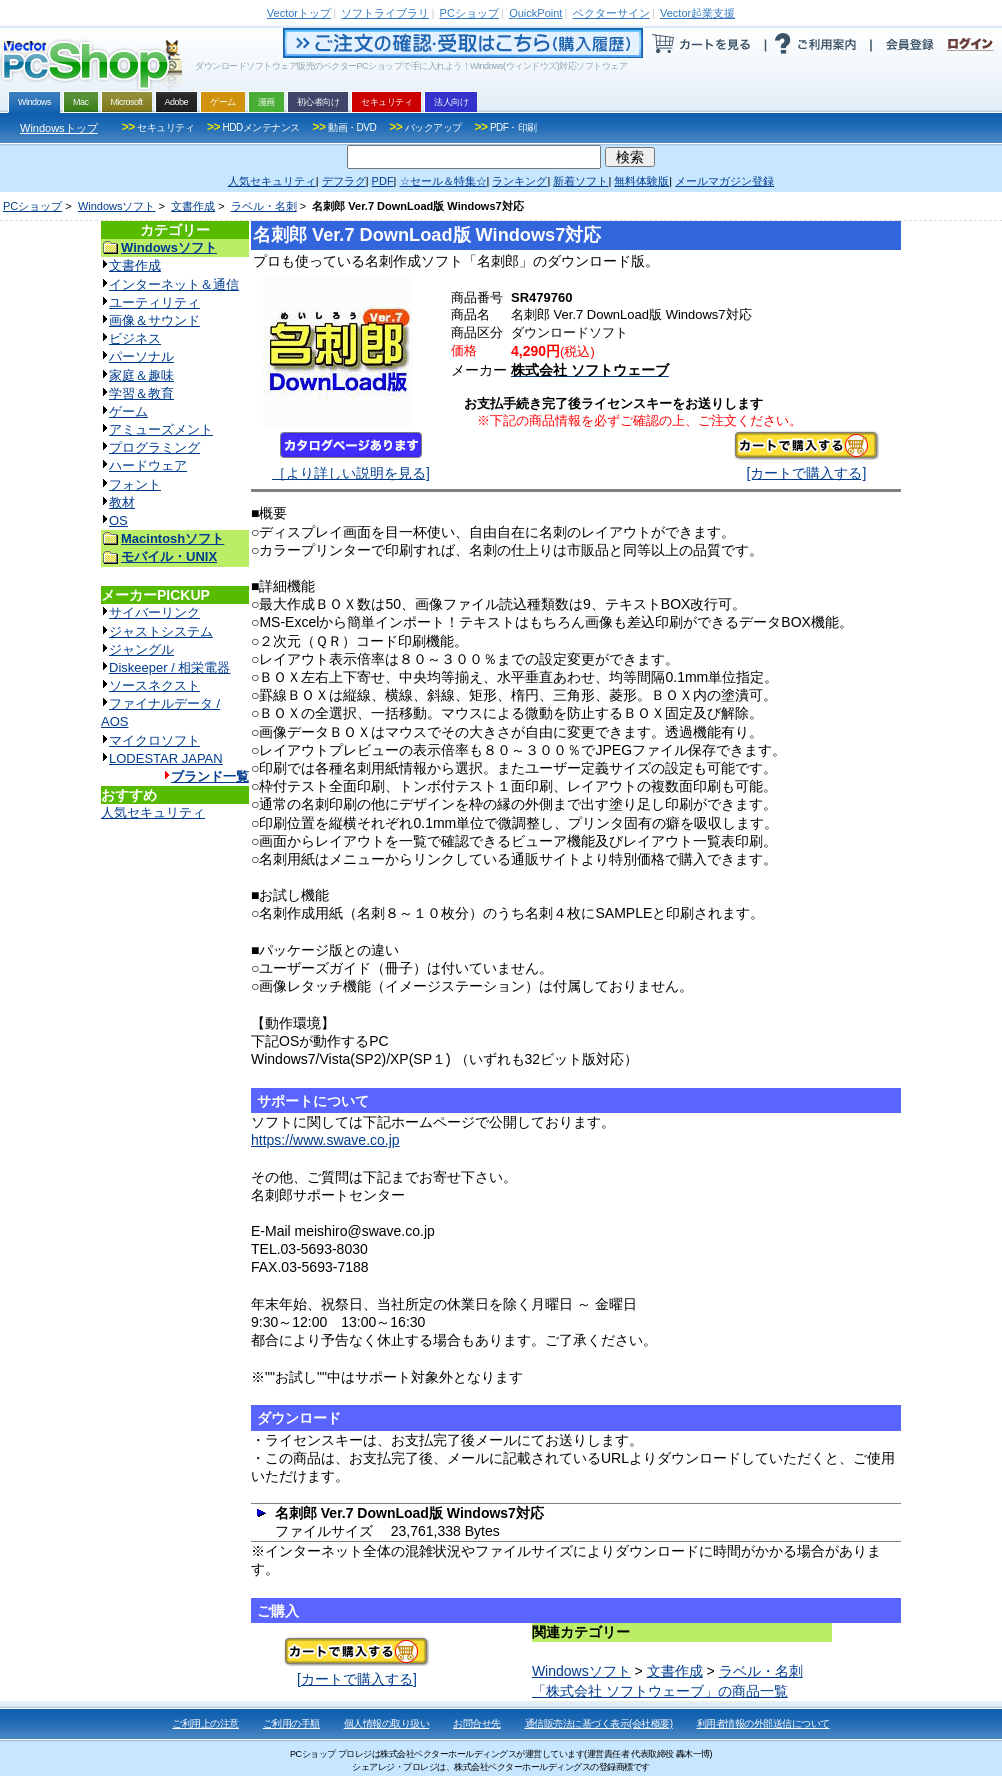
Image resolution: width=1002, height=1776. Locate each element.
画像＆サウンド (154, 320)
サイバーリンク (154, 612)
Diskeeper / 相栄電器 (169, 667)
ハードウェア (148, 465)
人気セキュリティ (153, 812)
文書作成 (193, 206)
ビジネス (135, 338)
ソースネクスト (154, 685)
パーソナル (141, 356)
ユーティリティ (154, 302)
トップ (299, 13)
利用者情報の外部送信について (763, 1723)
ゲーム (128, 411)
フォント (135, 484)
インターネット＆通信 (174, 284)
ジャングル (141, 649)
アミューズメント (161, 429)
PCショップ (32, 206)
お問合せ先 (477, 1723)
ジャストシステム (161, 631)
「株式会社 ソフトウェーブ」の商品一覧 (660, 1691)
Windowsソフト (117, 206)
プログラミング (154, 447)
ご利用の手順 (291, 1723)
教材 (122, 502)
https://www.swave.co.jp (325, 1140)
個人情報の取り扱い (387, 1723)
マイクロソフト (154, 740)
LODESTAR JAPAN (166, 758)
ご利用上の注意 (205, 1723)
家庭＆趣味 (141, 375)
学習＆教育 (141, 393)
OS (118, 520)
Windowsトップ (59, 128)
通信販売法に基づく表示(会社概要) (599, 1723)
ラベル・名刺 (264, 206)
